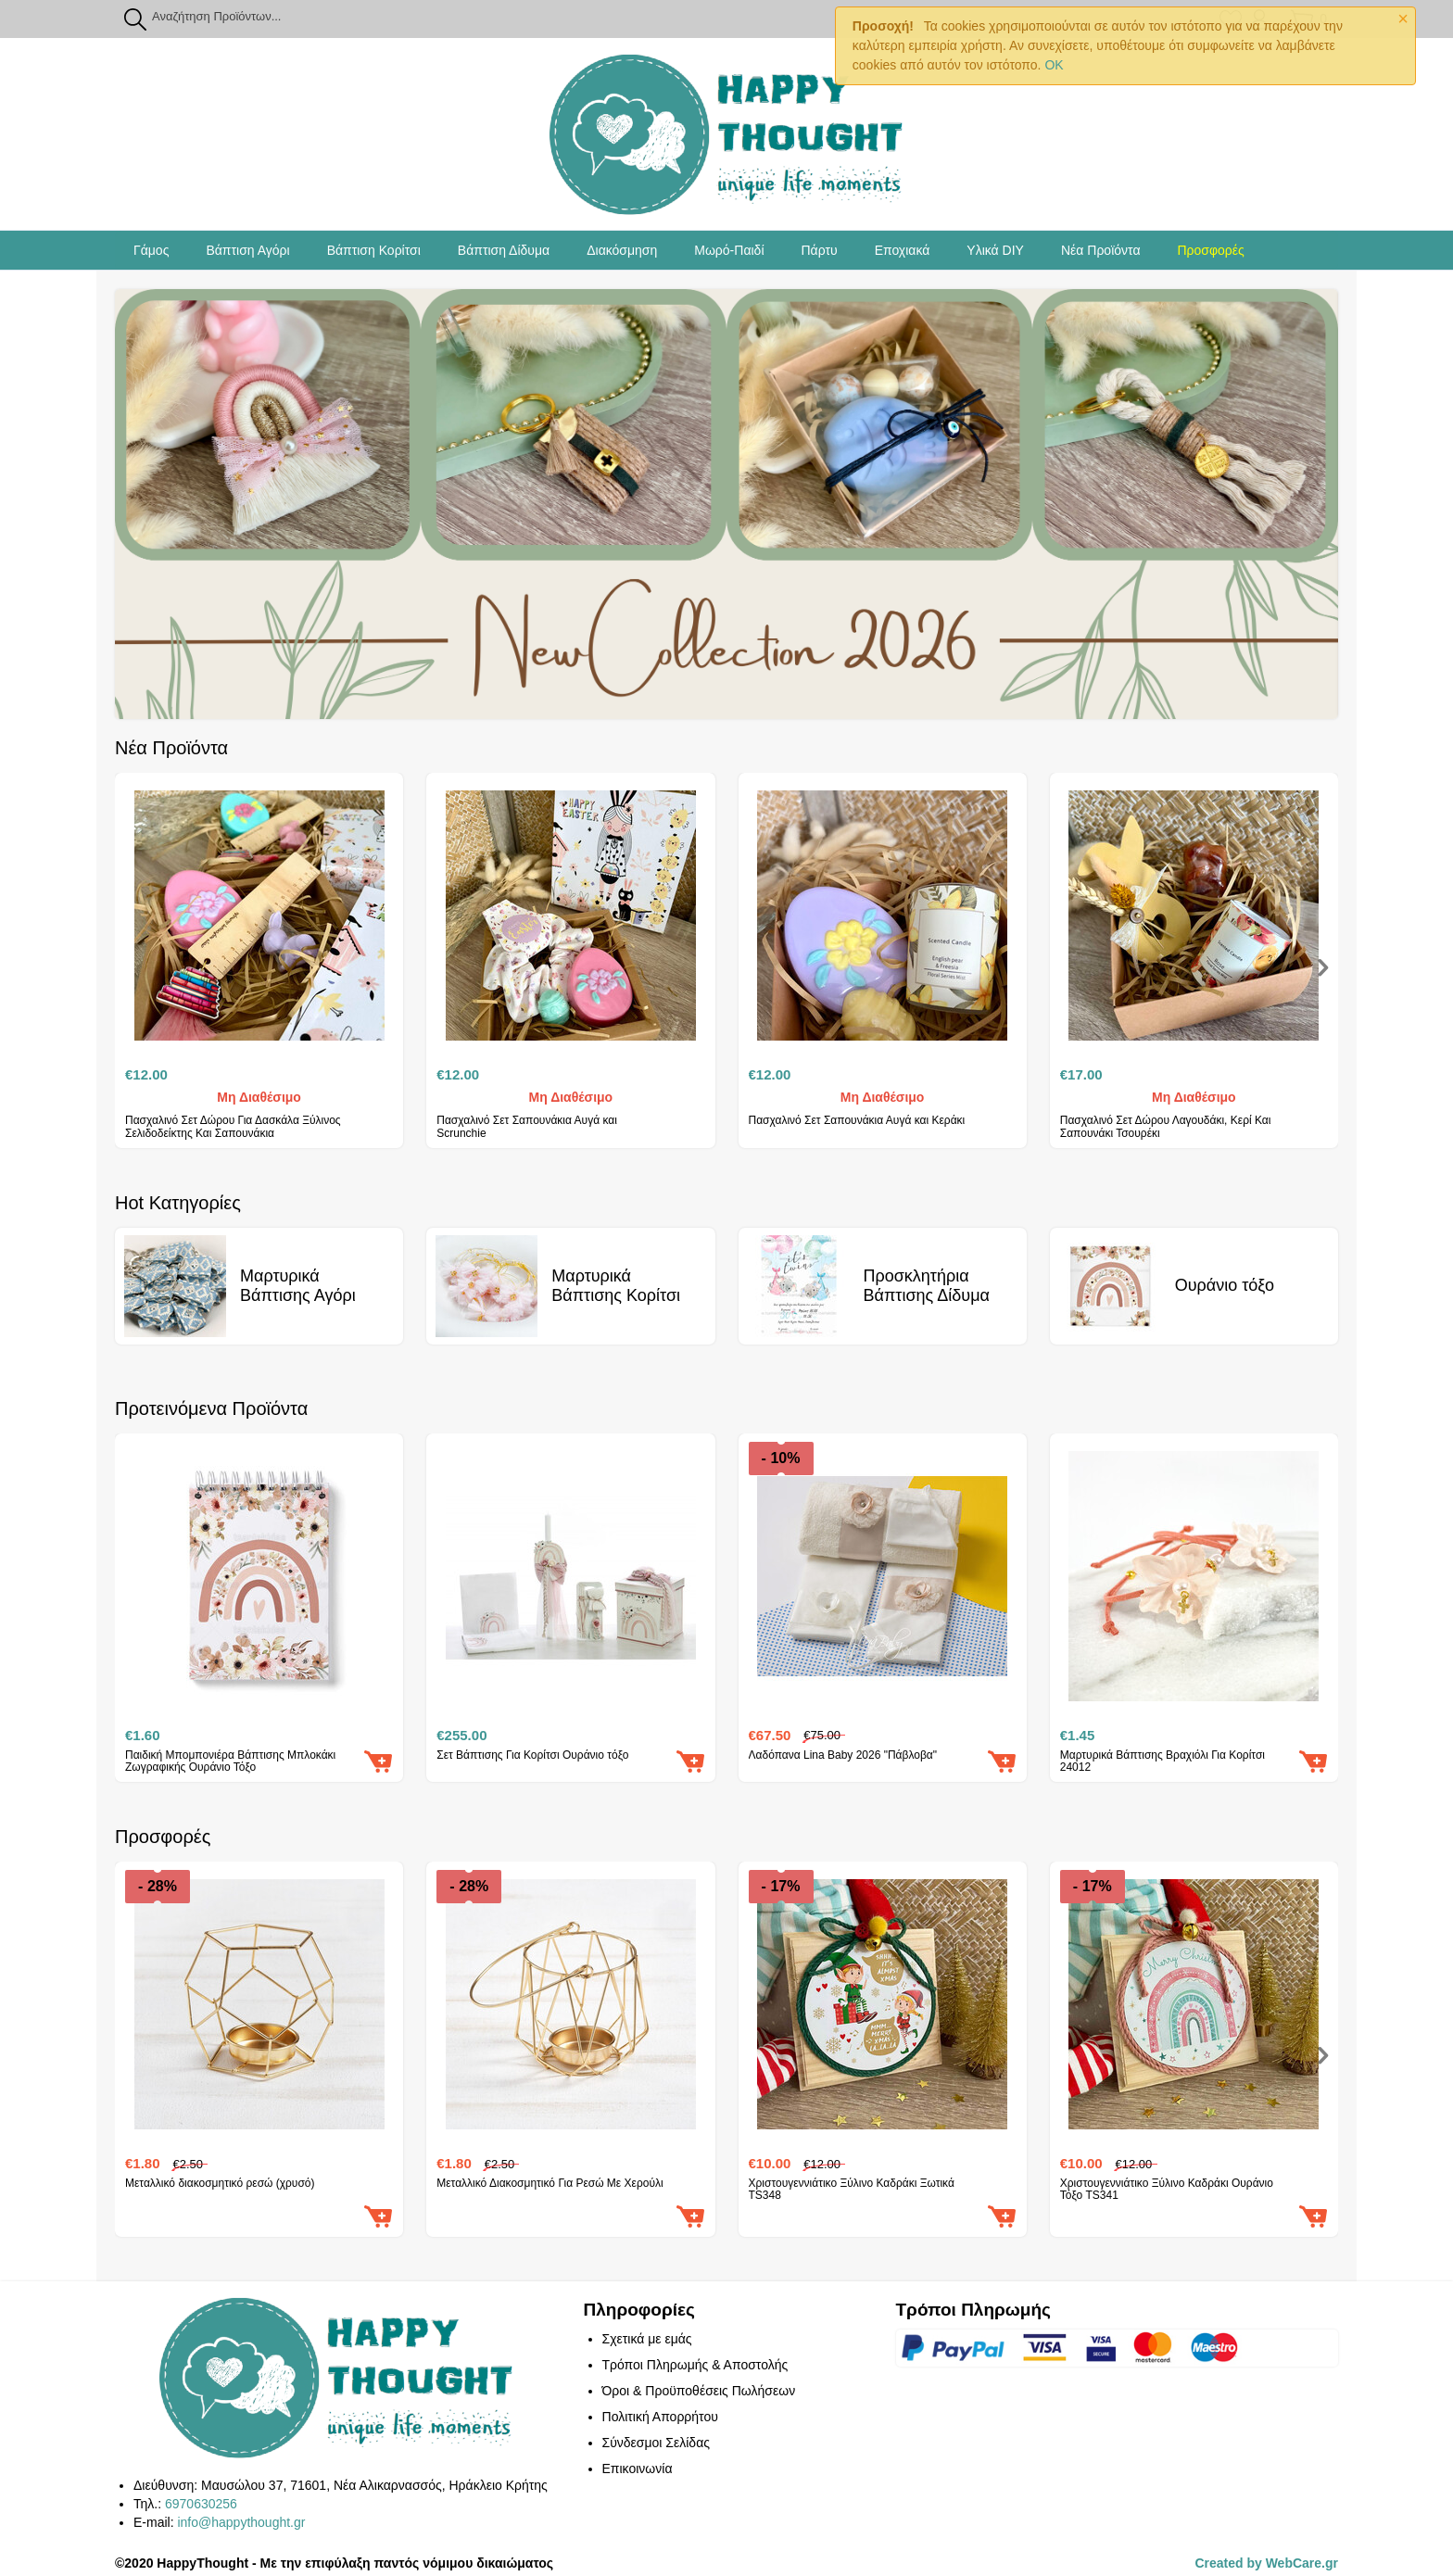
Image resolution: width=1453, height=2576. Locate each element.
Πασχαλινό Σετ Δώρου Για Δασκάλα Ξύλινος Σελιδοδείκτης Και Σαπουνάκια (233, 1127)
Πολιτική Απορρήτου (660, 2416)
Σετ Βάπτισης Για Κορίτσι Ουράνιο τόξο (532, 1755)
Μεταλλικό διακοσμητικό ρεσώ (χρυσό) (220, 2184)
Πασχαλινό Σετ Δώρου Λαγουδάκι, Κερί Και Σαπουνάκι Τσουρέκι (1165, 1127)
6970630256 (201, 2503)
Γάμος (151, 250)
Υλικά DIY (995, 250)
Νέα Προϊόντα (1101, 250)
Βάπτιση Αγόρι (247, 250)
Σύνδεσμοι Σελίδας (656, 2442)
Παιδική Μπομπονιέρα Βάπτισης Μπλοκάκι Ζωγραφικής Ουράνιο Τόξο (230, 1761)
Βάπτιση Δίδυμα (504, 250)
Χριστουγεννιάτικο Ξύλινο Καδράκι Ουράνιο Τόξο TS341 (1166, 2190)
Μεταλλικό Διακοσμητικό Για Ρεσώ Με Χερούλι (549, 2184)
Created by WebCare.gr (1266, 2563)
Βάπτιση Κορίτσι (374, 250)
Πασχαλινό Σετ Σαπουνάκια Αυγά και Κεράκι (857, 1121)
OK (1053, 64)
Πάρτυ (820, 250)
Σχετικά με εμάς (647, 2338)
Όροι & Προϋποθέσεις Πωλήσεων (699, 2390)
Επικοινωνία (637, 2468)
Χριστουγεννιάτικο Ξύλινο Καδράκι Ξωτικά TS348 (851, 2190)
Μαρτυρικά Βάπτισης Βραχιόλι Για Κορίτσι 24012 (1162, 1761)
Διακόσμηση (622, 250)
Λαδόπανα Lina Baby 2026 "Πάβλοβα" (843, 1755)
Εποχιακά (902, 250)
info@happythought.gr (241, 2522)
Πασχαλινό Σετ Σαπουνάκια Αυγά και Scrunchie (526, 1127)
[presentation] (1323, 970)
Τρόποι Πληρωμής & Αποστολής (695, 2364)
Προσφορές (1210, 250)
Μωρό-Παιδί (729, 250)
